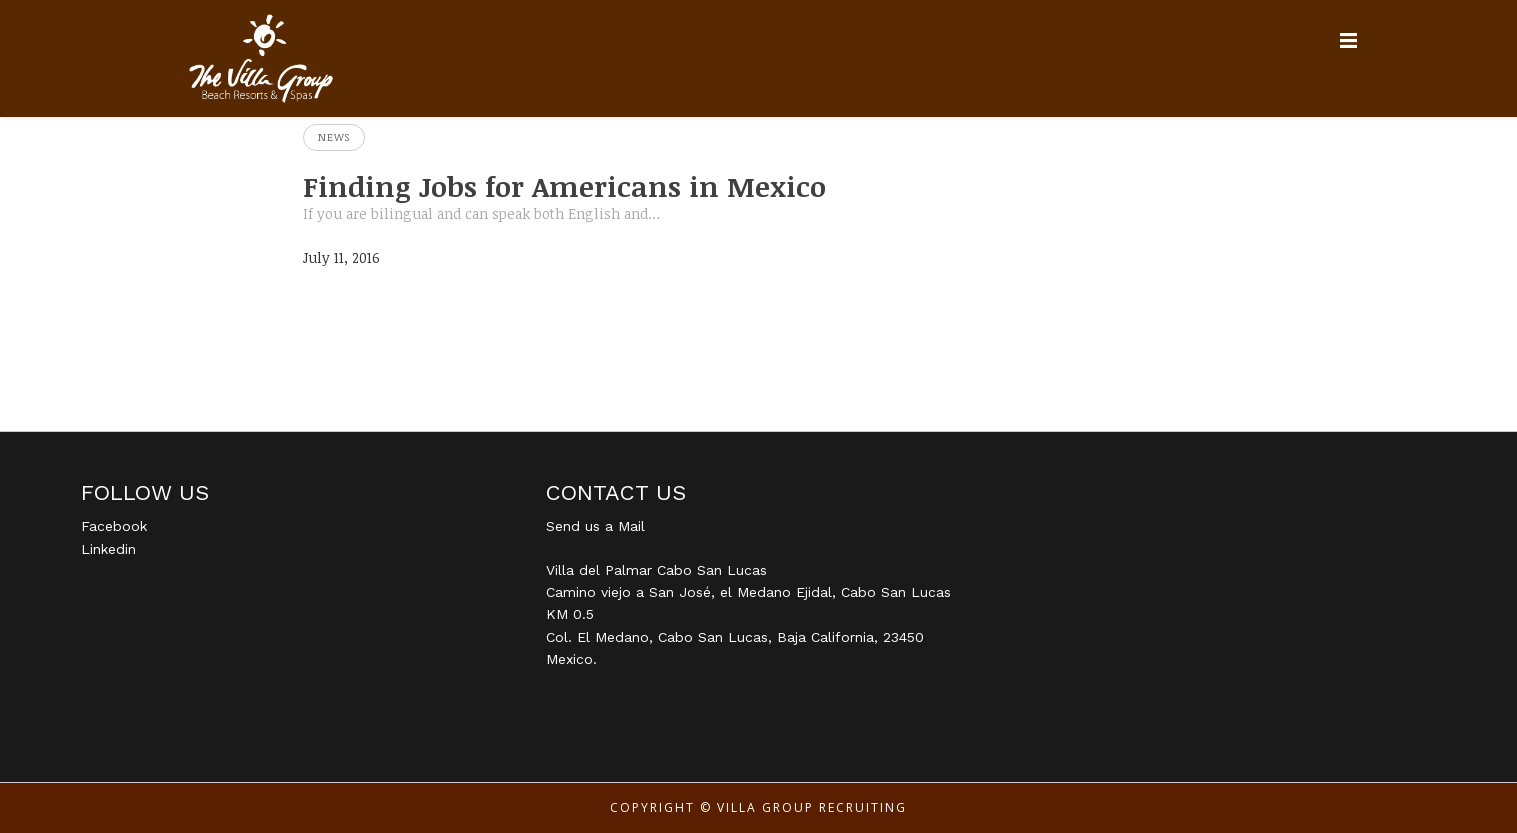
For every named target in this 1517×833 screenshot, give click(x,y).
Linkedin (108, 549)
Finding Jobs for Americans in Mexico (564, 186)
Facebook (114, 526)
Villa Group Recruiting (812, 807)
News (334, 137)
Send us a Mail (595, 526)
